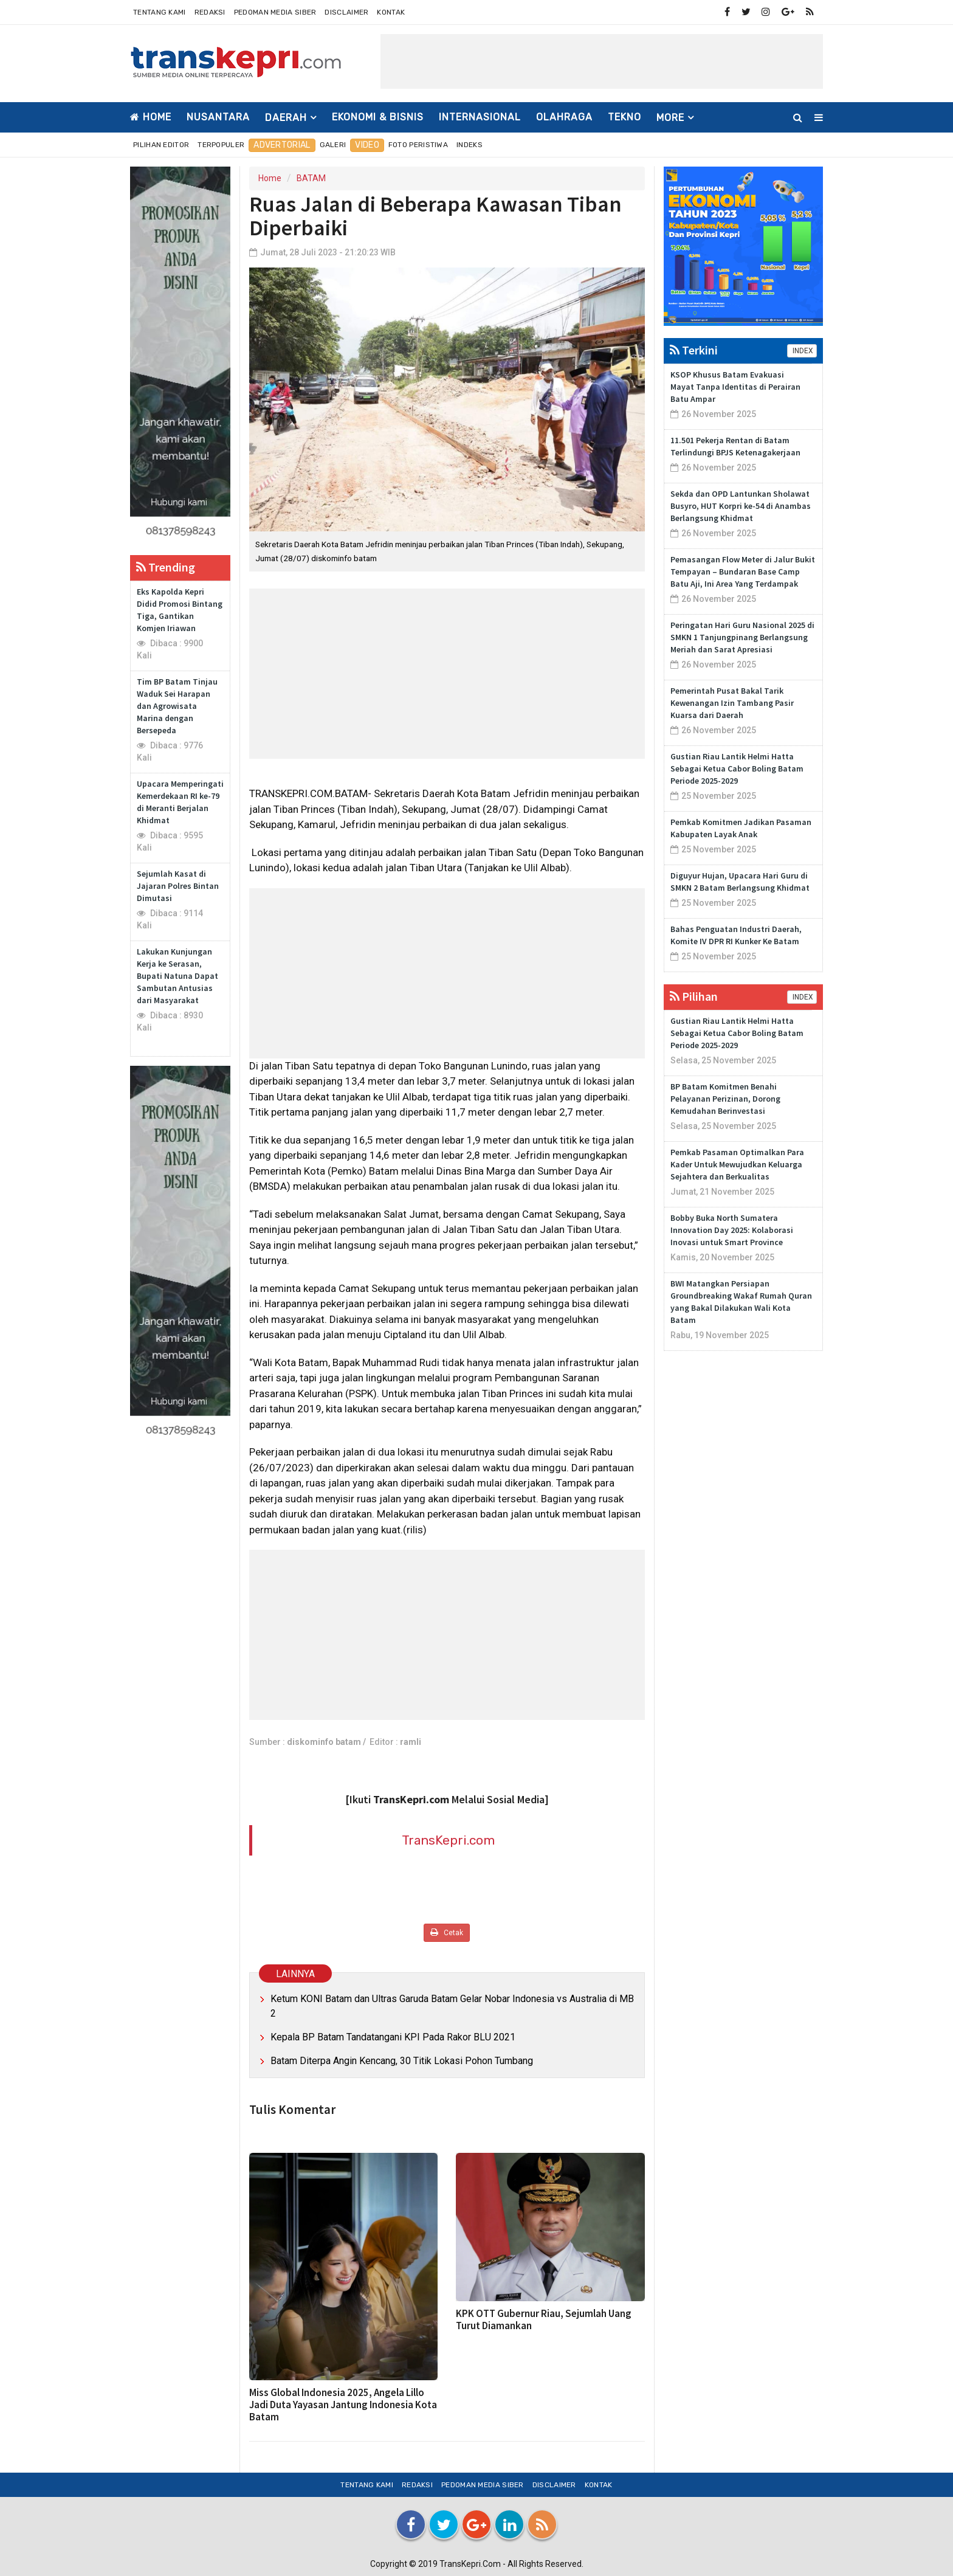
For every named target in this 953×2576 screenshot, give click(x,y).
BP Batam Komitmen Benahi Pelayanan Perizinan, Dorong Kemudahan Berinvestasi (725, 1098)
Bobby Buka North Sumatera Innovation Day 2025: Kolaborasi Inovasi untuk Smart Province (731, 1230)
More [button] (670, 117)
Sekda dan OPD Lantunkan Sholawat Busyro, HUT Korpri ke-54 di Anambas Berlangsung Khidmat (740, 505)
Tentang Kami (159, 12)
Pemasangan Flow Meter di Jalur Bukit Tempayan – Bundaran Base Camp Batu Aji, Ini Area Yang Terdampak (742, 571)
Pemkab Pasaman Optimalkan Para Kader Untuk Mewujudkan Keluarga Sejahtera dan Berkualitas (737, 1164)
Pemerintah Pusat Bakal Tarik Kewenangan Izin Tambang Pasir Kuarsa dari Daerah (732, 702)
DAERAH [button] (286, 117)
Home (150, 117)
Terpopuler (221, 144)
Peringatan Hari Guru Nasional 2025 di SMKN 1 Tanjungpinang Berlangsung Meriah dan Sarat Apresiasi (742, 637)
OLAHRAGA (564, 117)
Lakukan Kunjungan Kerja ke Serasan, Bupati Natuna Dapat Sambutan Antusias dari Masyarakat (177, 976)
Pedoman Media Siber (275, 12)
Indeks (469, 144)
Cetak (446, 1932)
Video (367, 145)
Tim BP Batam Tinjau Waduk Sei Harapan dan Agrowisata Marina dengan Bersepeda (177, 706)
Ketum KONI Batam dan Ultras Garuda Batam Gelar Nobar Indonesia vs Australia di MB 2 (452, 2006)
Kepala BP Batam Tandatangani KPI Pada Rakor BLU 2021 (392, 2037)
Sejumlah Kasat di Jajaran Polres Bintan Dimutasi (178, 885)
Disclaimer (346, 12)
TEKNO (624, 117)
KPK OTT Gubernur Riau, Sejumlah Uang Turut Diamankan (543, 2319)
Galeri (333, 144)
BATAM (311, 178)
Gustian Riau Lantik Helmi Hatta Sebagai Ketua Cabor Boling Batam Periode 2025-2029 (736, 768)
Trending (165, 567)
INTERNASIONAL (480, 117)
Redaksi (209, 12)
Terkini (694, 349)
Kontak (391, 12)
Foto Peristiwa (418, 144)
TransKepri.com (448, 1840)
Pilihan (694, 996)
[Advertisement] (601, 61)
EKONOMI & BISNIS (378, 117)
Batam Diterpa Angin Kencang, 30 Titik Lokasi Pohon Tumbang (401, 2061)
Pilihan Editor (161, 144)
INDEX (802, 351)
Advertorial (281, 145)
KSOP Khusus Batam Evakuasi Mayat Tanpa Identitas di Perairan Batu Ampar (735, 386)
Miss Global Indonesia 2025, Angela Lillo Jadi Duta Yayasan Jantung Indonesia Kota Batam (343, 2404)
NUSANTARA (218, 117)
